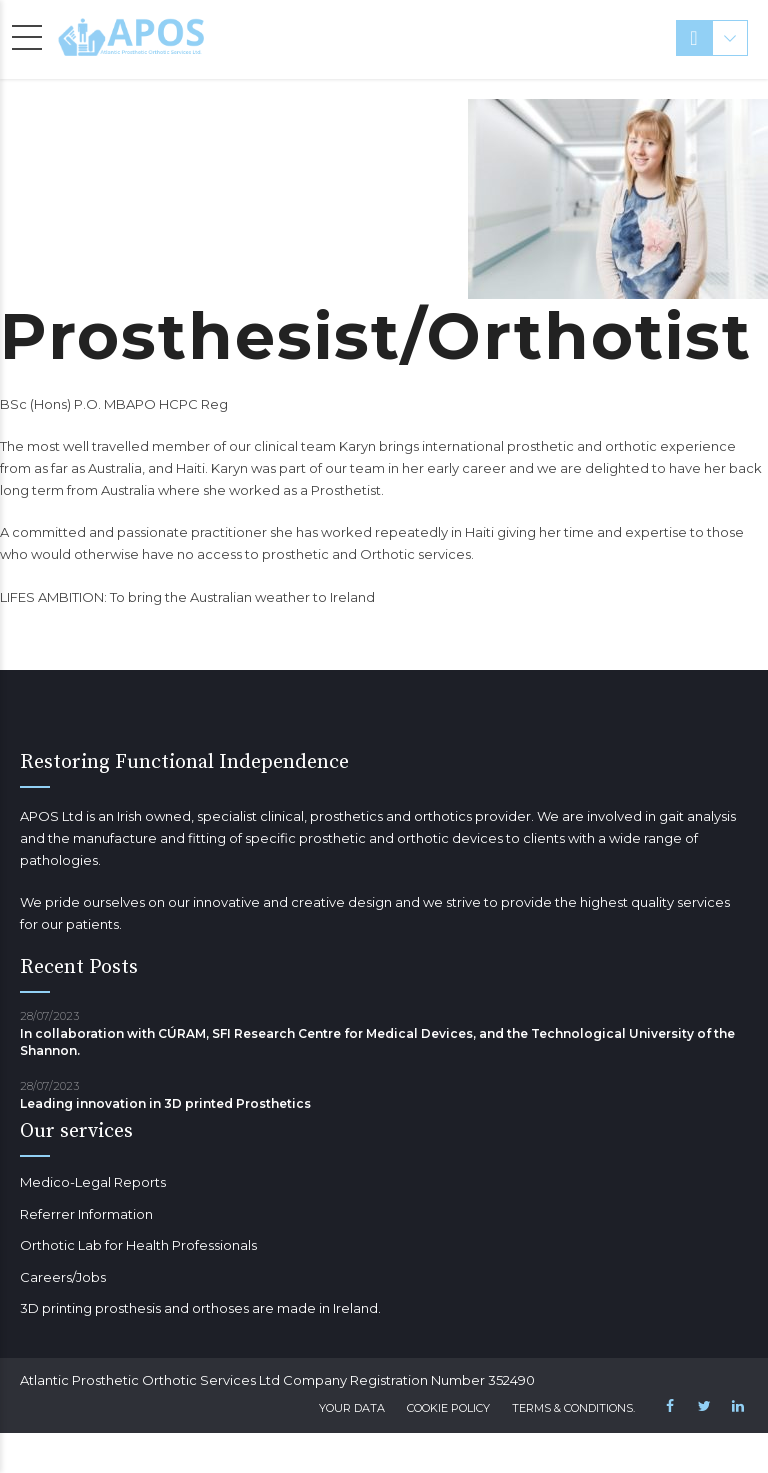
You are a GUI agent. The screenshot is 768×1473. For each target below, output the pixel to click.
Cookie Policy (448, 1408)
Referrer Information (86, 1214)
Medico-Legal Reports (93, 1182)
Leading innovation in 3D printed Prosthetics (165, 1103)
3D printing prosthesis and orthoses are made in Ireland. (200, 1308)
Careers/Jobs (63, 1277)
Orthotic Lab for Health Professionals (138, 1245)
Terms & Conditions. (573, 1408)
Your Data (352, 1408)
